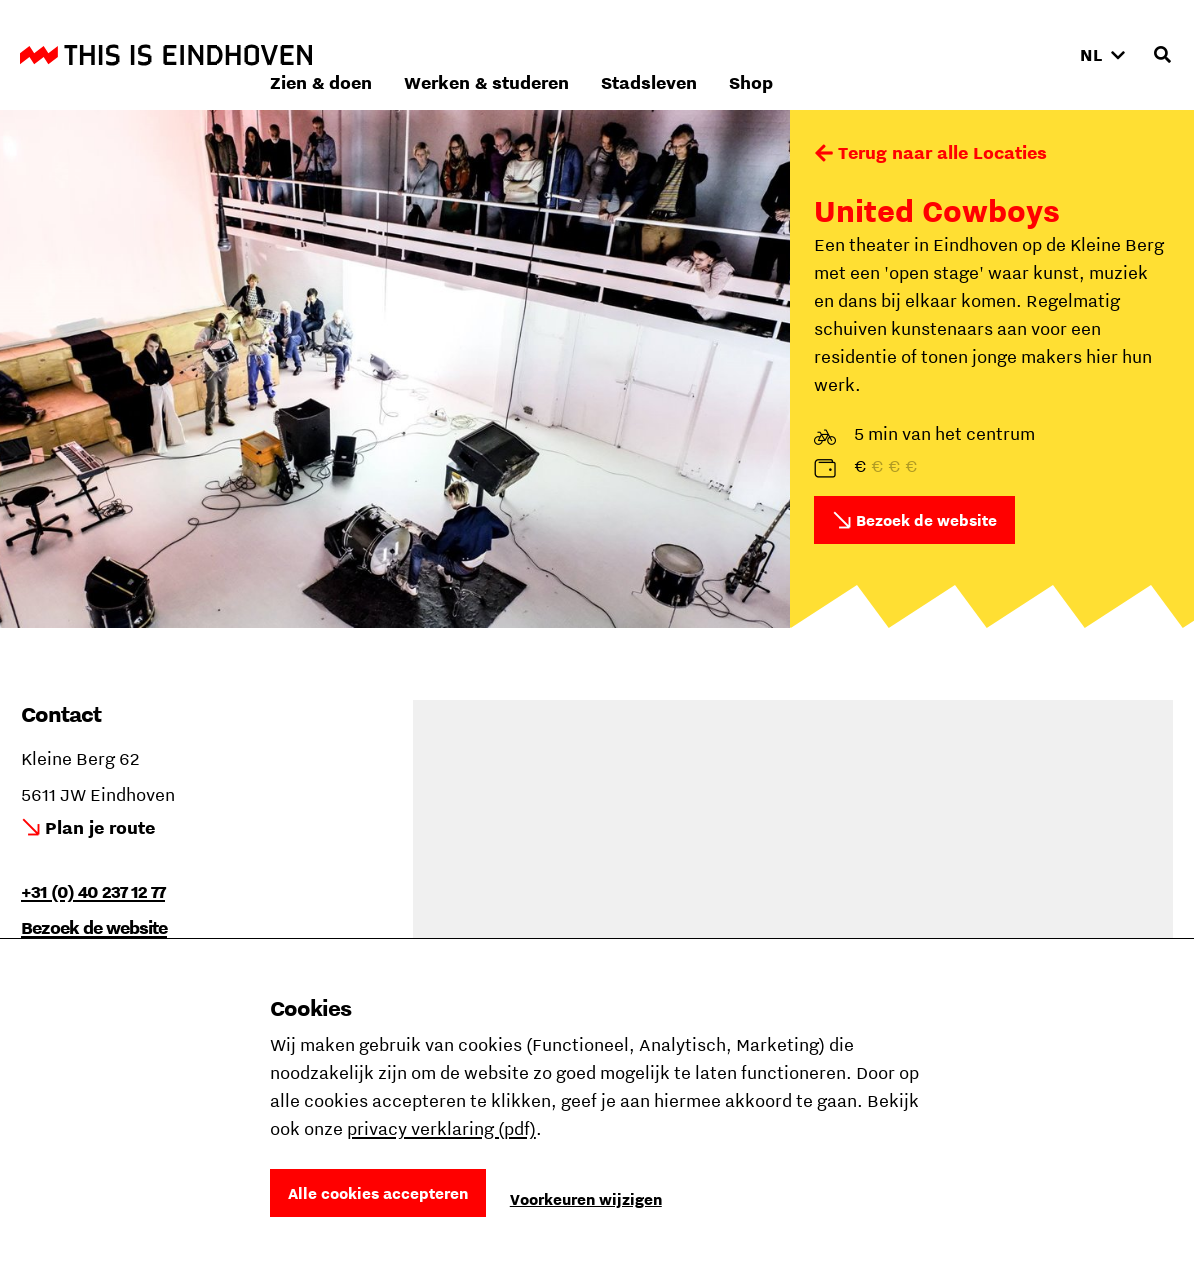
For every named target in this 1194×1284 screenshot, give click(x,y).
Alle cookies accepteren (378, 1193)
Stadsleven (916, 54)
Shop (1018, 54)
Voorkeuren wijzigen (586, 1199)
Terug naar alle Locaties (942, 152)
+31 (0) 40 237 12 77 (93, 891)
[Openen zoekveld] (1162, 55)
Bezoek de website (926, 520)
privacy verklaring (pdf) (441, 1128)
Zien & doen (588, 54)
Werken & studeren (753, 54)
